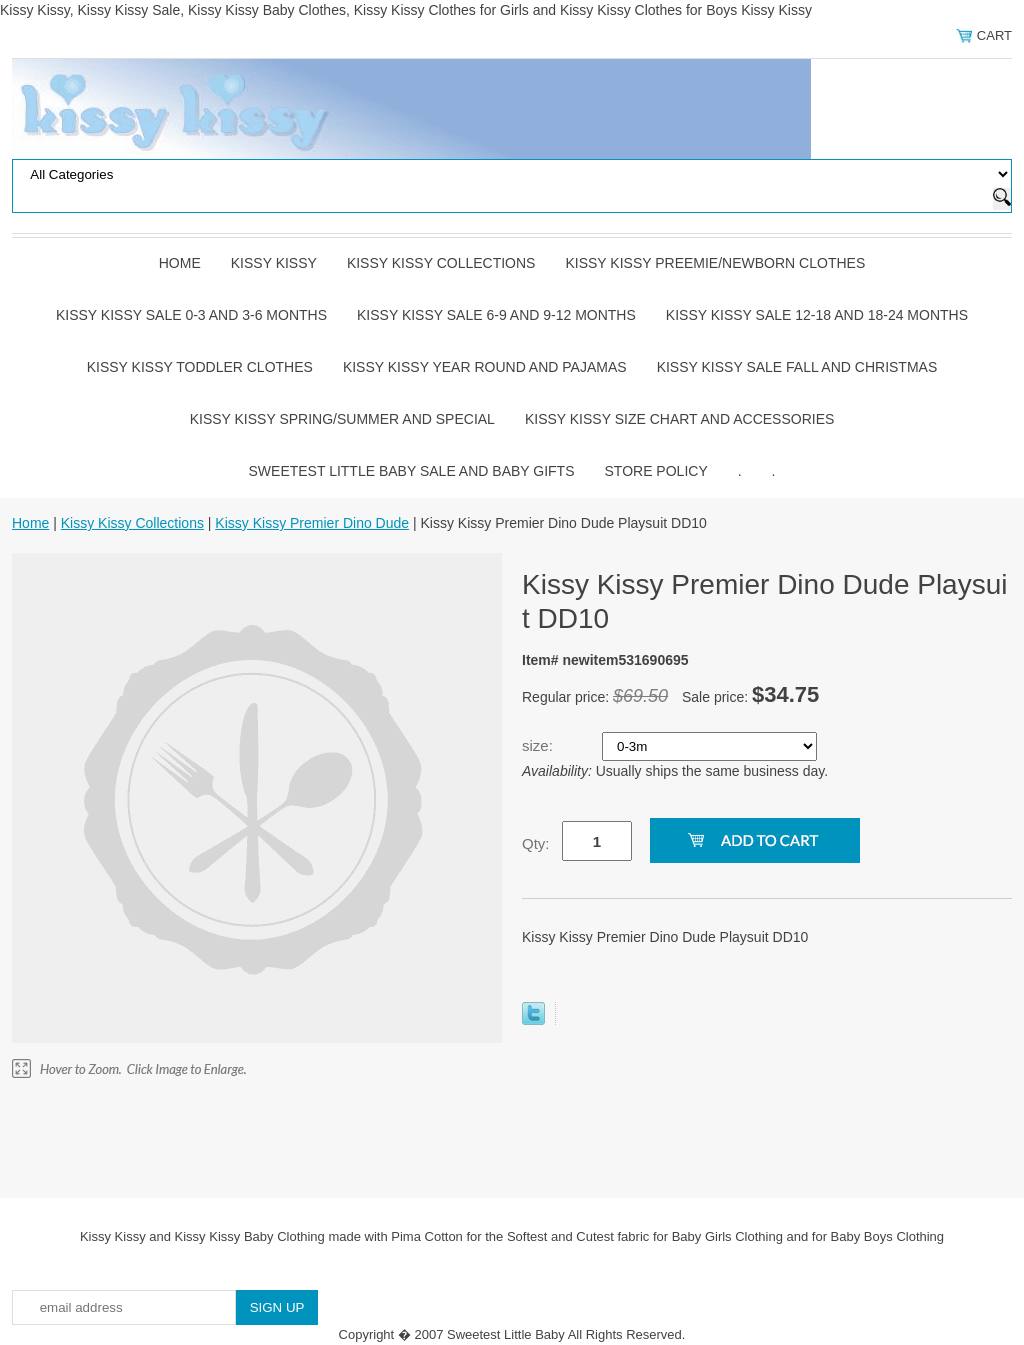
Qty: (536, 843)
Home (180, 263)
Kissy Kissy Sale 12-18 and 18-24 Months (817, 315)
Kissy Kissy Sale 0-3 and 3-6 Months (191, 315)
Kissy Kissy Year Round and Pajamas (485, 367)
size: (539, 745)
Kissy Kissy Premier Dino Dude (312, 523)
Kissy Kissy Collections (441, 263)
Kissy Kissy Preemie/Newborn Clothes (715, 263)
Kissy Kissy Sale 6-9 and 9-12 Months (496, 315)
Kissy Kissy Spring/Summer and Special (342, 419)
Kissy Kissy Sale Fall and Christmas (797, 367)
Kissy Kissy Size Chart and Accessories (679, 419)
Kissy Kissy (274, 263)
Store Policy (656, 471)
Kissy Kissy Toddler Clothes (200, 367)
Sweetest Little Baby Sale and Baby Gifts (412, 471)
